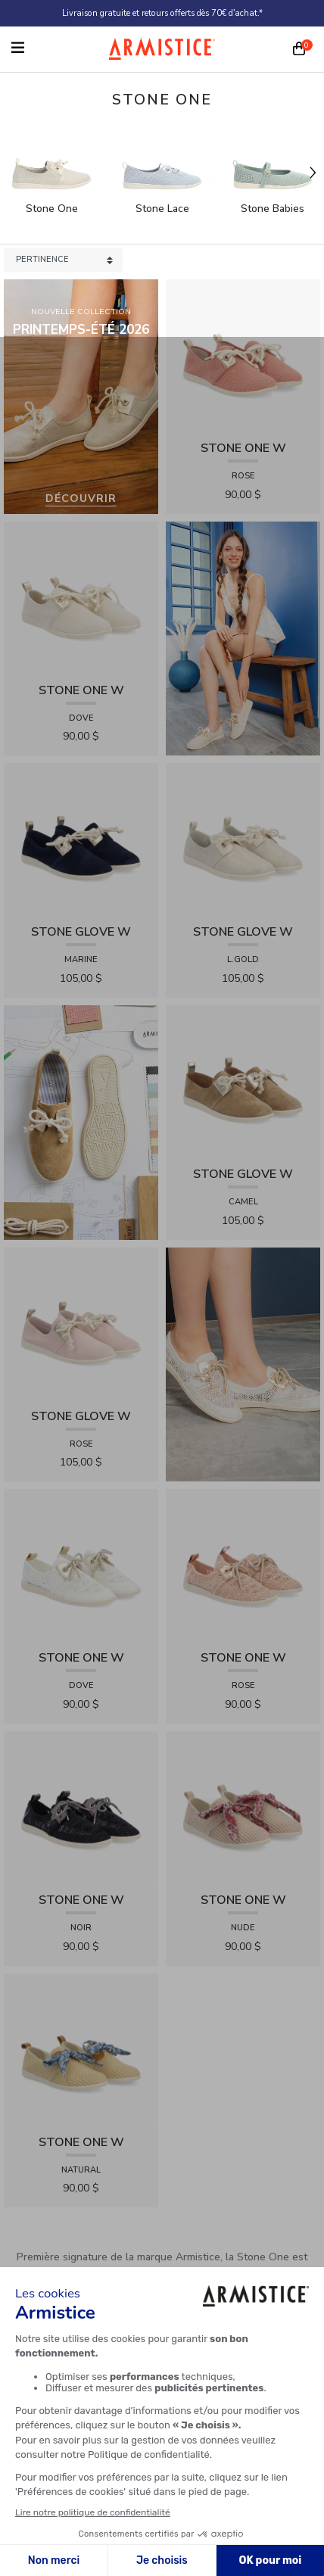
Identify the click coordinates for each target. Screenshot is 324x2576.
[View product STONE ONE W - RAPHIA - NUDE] (243, 1807)
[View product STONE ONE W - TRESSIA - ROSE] (243, 355)
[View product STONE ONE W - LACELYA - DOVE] (81, 1566)
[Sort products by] (63, 260)
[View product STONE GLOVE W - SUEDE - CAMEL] (243, 1081)
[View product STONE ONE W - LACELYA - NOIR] (81, 1807)
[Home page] (162, 49)
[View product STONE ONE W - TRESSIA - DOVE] (81, 597)
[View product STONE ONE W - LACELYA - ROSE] (243, 1566)
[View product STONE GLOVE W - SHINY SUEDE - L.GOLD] (243, 840)
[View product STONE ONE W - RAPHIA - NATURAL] (81, 2049)
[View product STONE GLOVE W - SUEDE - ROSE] (81, 1323)
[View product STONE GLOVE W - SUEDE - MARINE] (81, 840)
